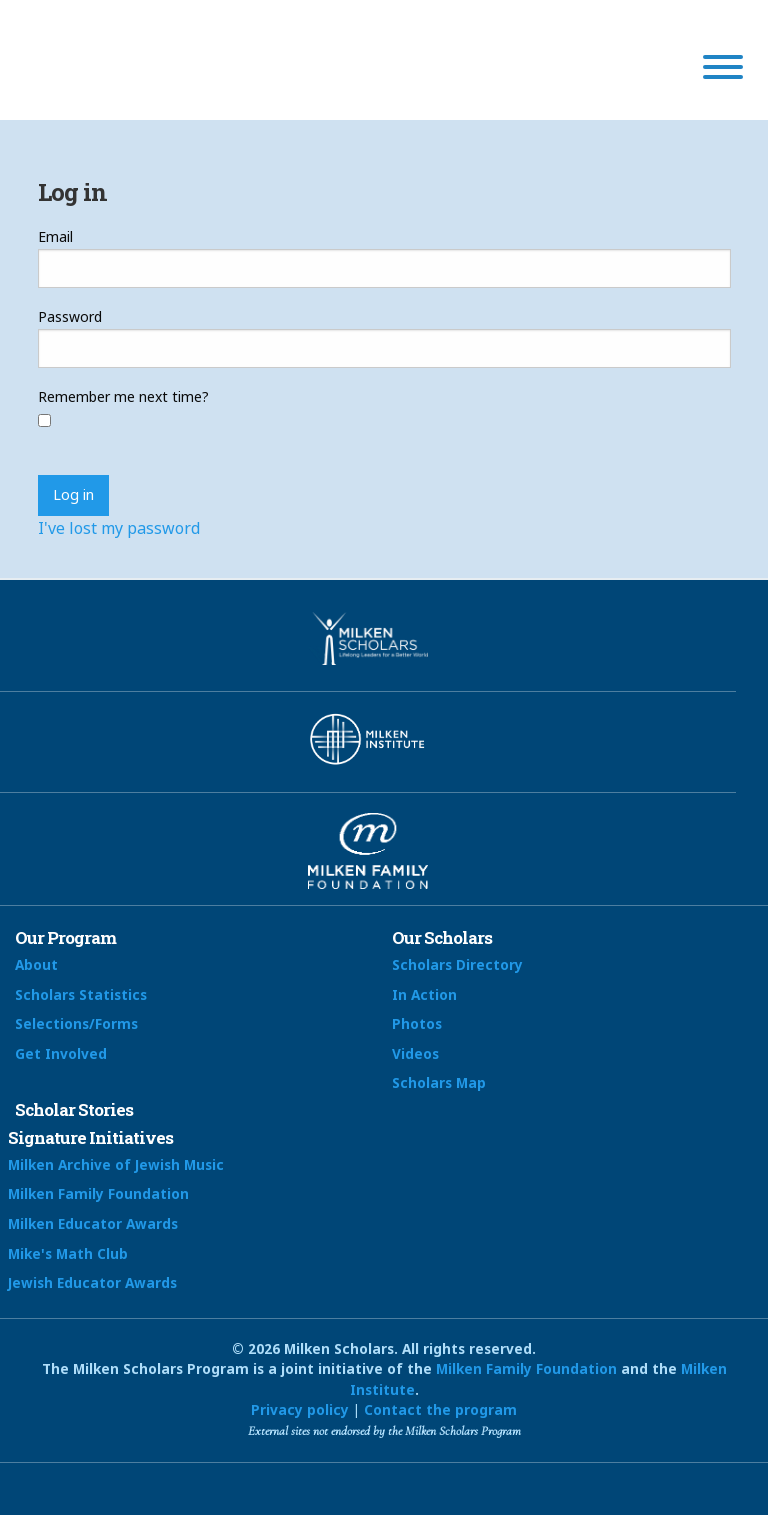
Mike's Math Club (68, 1253)
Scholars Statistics (81, 994)
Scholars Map (439, 1082)
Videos (415, 1053)
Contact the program (440, 1409)
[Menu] (723, 70)
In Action (424, 994)
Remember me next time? (123, 396)
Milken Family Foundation (98, 1193)
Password (70, 316)
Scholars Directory (457, 964)
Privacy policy (300, 1409)
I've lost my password (119, 528)
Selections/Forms (76, 1023)
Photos (417, 1023)
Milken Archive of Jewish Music (116, 1164)
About (36, 964)
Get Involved (61, 1053)
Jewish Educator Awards (92, 1282)
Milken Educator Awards (93, 1223)
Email (55, 236)
